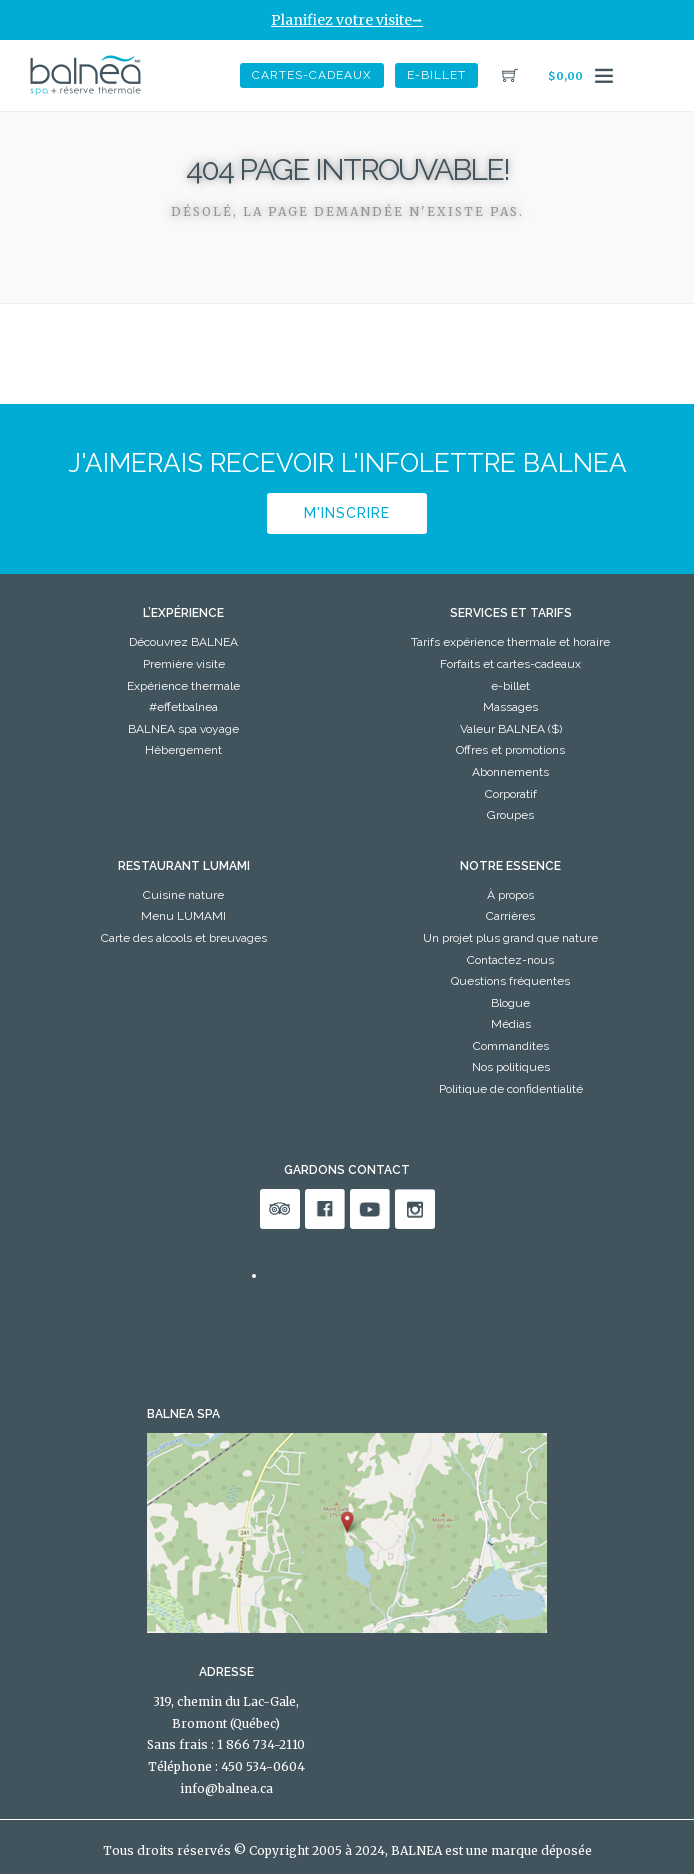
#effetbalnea (183, 707)
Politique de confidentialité (511, 1089)
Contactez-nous (510, 960)
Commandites (511, 1046)
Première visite (184, 664)
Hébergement (183, 750)
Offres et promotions (510, 750)
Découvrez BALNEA (183, 642)
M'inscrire (347, 513)
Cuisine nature (183, 895)
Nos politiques (511, 1067)
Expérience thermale (183, 686)
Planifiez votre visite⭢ (347, 20)
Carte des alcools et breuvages (184, 938)
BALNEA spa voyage (183, 729)
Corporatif (511, 794)
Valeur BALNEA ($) (511, 729)
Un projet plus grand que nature (510, 938)
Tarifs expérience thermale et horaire (510, 642)
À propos (510, 895)
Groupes (510, 815)
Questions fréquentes (510, 981)
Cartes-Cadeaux (312, 75)
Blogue (510, 1003)
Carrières (510, 916)
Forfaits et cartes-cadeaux (510, 664)
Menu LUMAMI (183, 916)
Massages (510, 707)
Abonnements (510, 772)
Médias (511, 1024)
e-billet (436, 75)
